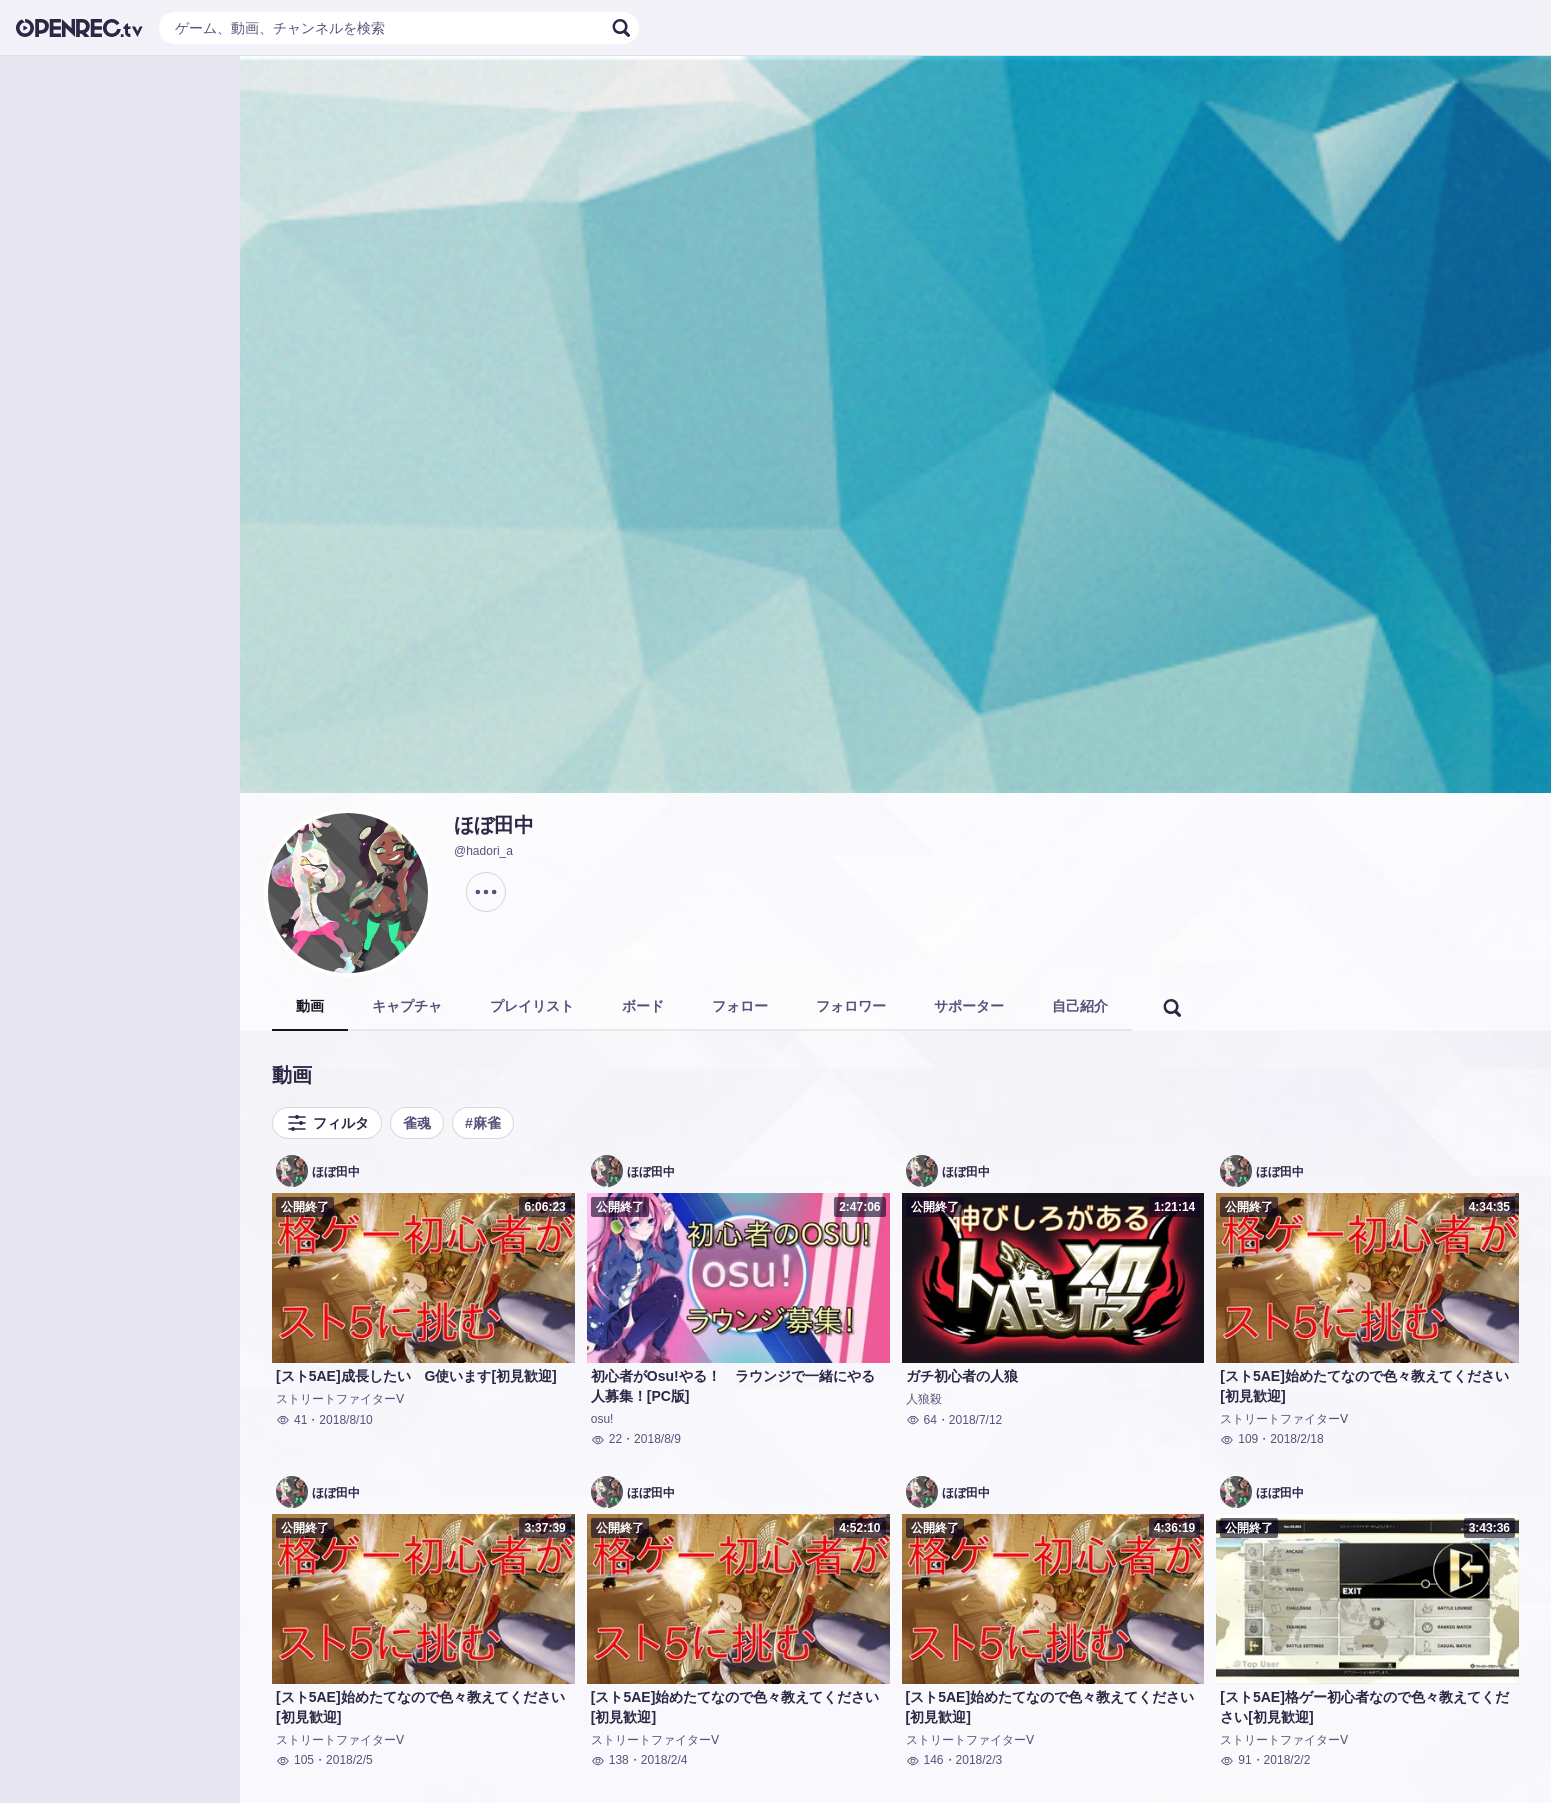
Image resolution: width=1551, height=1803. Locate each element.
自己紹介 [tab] (1080, 1006)
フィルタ (327, 1123)
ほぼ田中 (494, 825)
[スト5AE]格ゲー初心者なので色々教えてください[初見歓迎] (1364, 1707)
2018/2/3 (979, 1760)
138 (610, 1760)
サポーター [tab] (969, 1006)
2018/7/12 (975, 1420)
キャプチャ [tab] (407, 1006)
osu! (602, 1419)
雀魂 (417, 1123)
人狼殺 (924, 1399)
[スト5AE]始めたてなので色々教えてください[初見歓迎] (1364, 1386)
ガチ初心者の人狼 (962, 1376)
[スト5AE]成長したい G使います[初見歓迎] (416, 1376)
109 (1239, 1439)
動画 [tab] (310, 1006)
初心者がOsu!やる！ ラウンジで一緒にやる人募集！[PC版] (733, 1386)
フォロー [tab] (740, 1006)
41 (291, 1420)
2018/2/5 (349, 1760)
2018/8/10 (345, 1420)
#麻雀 (483, 1123)
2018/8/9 (657, 1439)
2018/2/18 (1296, 1439)
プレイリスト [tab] (532, 1006)
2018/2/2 (1287, 1760)
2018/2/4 (664, 1760)
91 (1235, 1760)
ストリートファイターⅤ (340, 1399)
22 (606, 1439)
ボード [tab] (643, 1006)
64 (921, 1420)
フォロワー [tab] (851, 1006)
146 (925, 1760)
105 (295, 1760)
